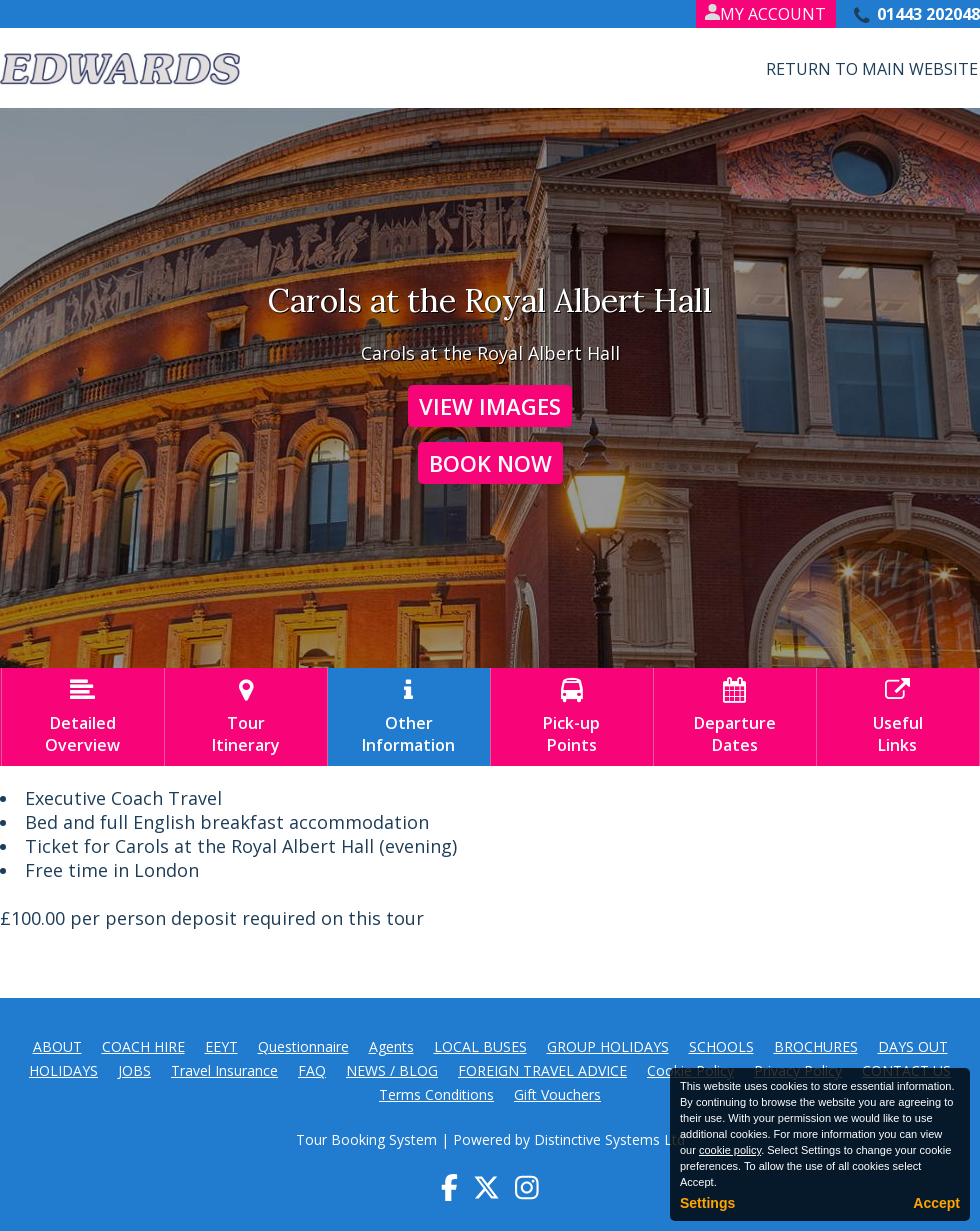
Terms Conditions (436, 1094)
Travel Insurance (224, 1070)
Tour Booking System (366, 1139)
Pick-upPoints (572, 717)
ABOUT (57, 1046)
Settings (707, 1203)
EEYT (221, 1046)
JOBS (134, 1070)
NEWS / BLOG (392, 1070)
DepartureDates (735, 717)
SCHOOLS (721, 1046)
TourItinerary (246, 717)
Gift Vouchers (557, 1094)
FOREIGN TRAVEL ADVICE (542, 1070)
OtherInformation (409, 717)
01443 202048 (928, 14)
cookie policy (730, 1150)
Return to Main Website (872, 69)
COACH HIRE (143, 1046)
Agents (391, 1046)
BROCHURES (816, 1046)
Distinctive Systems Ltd (609, 1139)
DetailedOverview (83, 717)
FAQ (312, 1070)
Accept (936, 1203)
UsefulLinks (898, 717)
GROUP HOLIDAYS (608, 1046)
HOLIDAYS (63, 1070)
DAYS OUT (913, 1046)
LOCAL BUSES (480, 1046)
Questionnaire (303, 1046)
